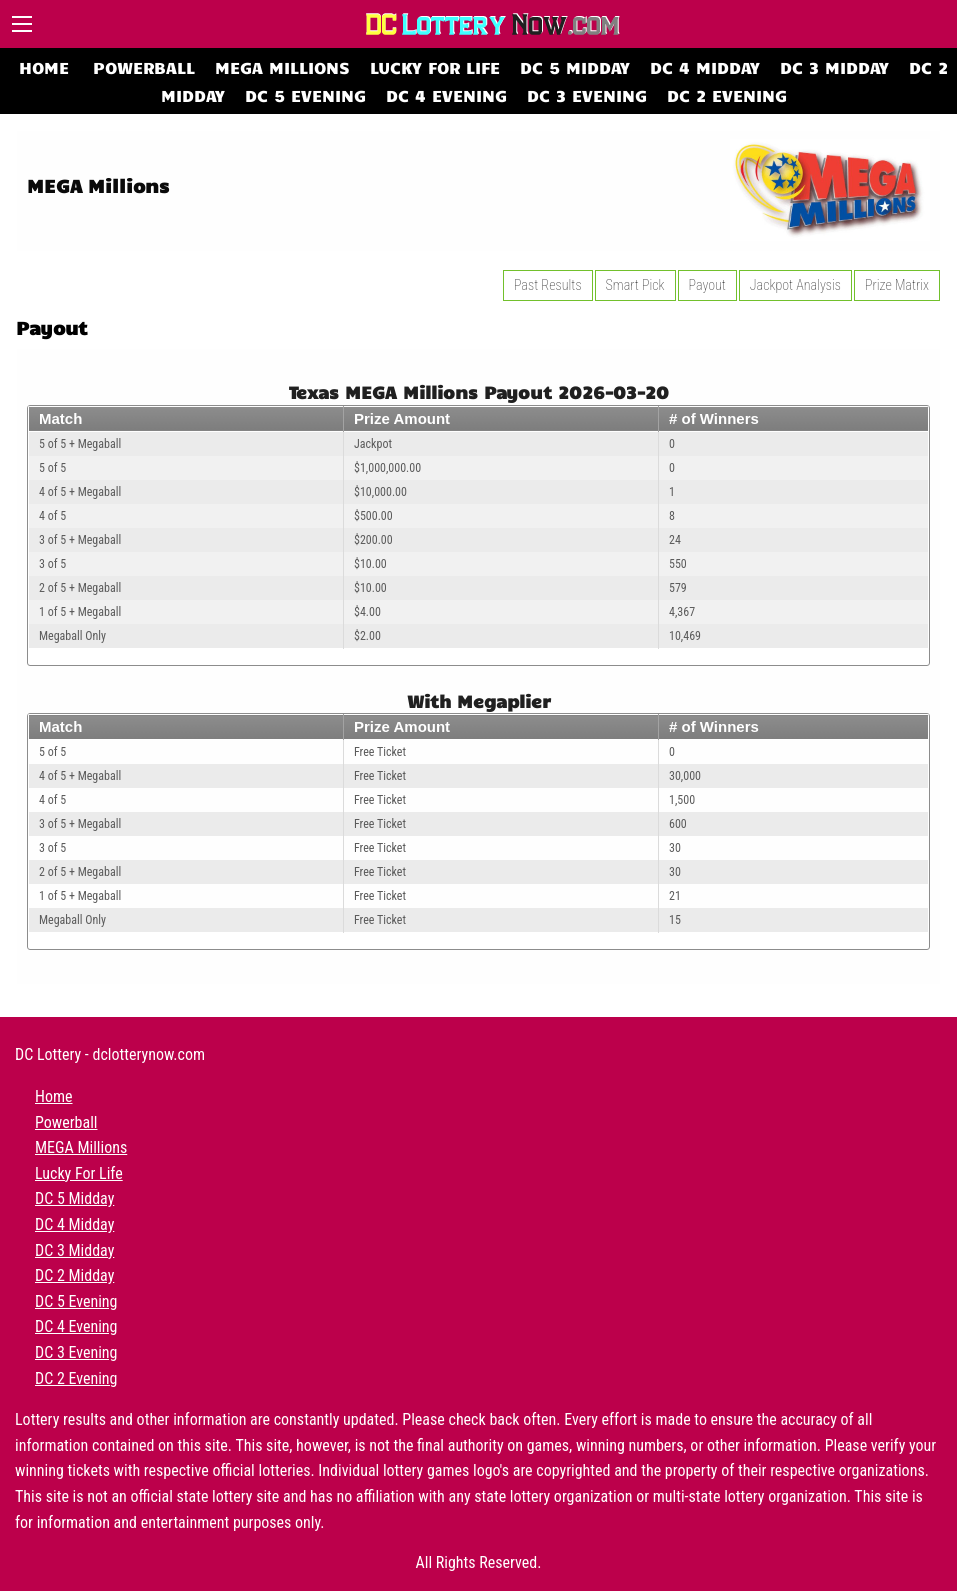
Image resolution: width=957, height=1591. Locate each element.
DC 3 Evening (587, 94)
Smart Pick (635, 285)
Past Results (548, 285)
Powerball (144, 66)
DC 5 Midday (575, 66)
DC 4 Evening (446, 94)
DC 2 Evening (727, 94)
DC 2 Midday (74, 1275)
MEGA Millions (282, 66)
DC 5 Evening (305, 94)
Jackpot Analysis (795, 285)
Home (44, 66)
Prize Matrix (897, 285)
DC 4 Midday (705, 66)
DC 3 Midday (834, 66)
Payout (707, 285)
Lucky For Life (435, 66)
